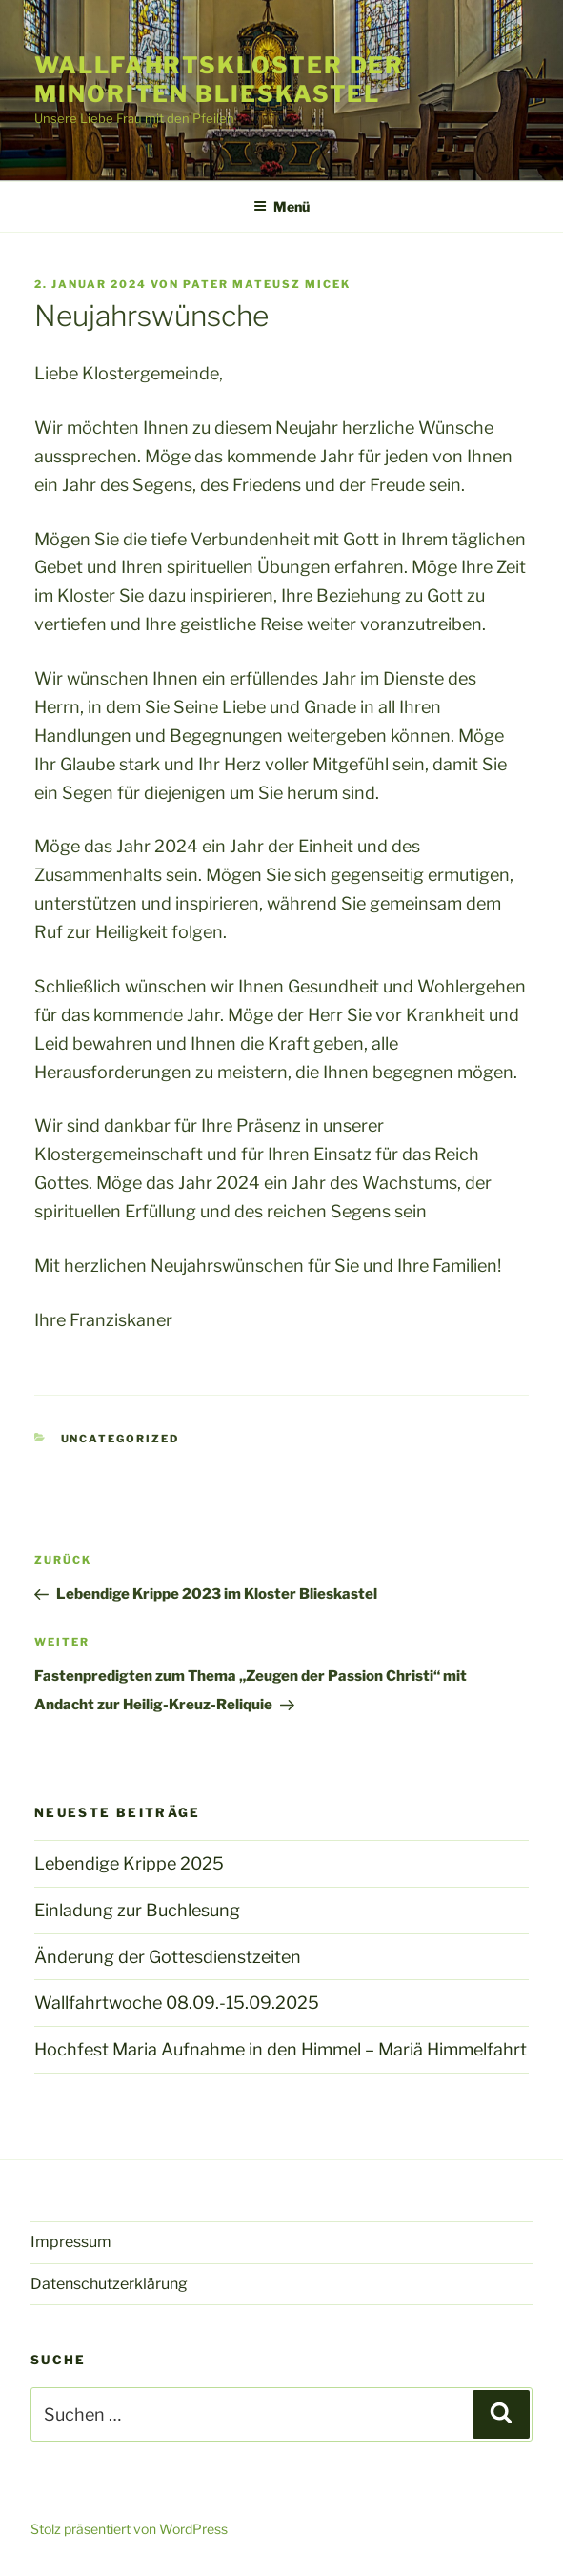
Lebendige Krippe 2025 (129, 1863)
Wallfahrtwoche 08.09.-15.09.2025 (176, 2003)
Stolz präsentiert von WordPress (129, 2529)
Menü (281, 206)
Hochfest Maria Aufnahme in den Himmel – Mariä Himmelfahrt (280, 2049)
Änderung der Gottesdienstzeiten (167, 1957)
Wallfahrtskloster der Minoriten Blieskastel (219, 79)
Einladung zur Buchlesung (137, 1910)
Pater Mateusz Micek (267, 284)
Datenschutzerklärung (109, 2284)
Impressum (70, 2242)
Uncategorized (120, 1438)
